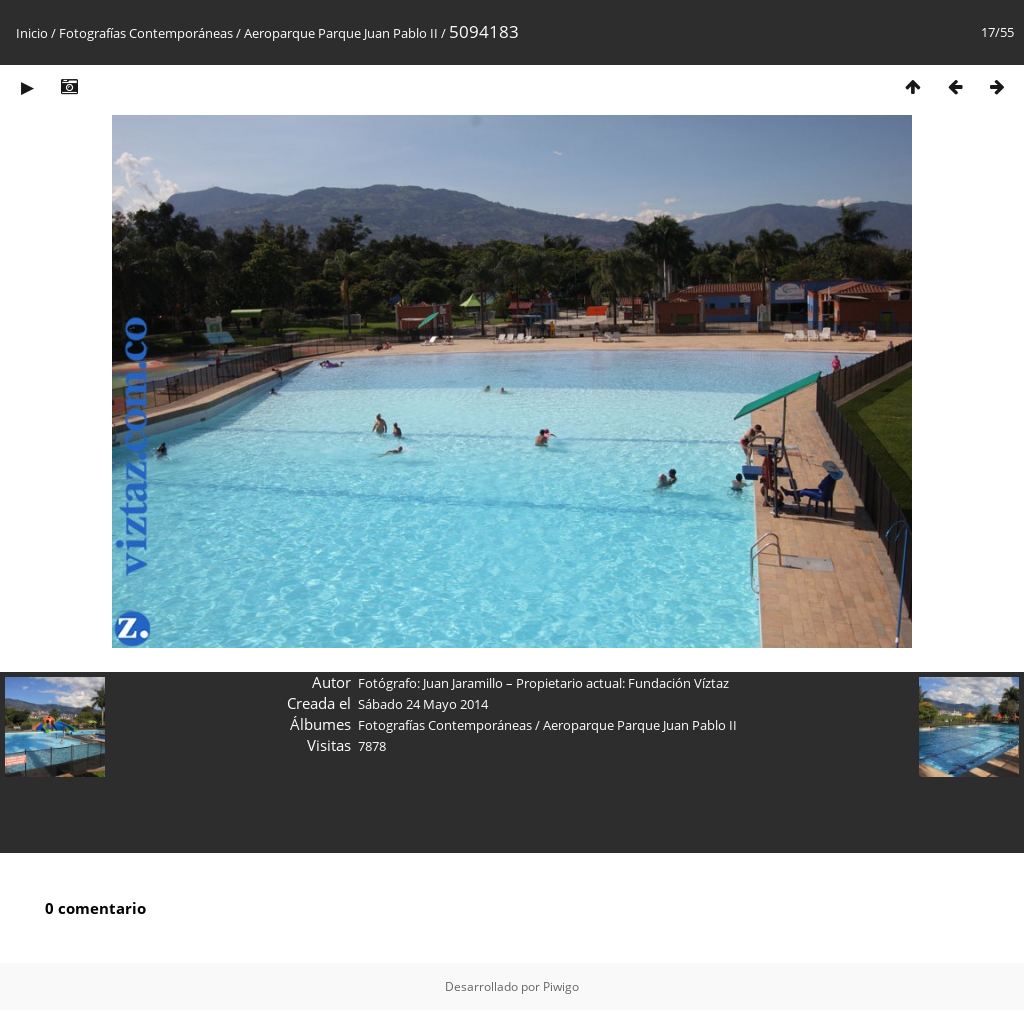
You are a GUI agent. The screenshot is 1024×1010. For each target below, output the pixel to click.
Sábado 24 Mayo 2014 (423, 704)
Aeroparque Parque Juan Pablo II (342, 33)
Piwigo (561, 986)
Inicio (32, 33)
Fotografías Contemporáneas (146, 33)
